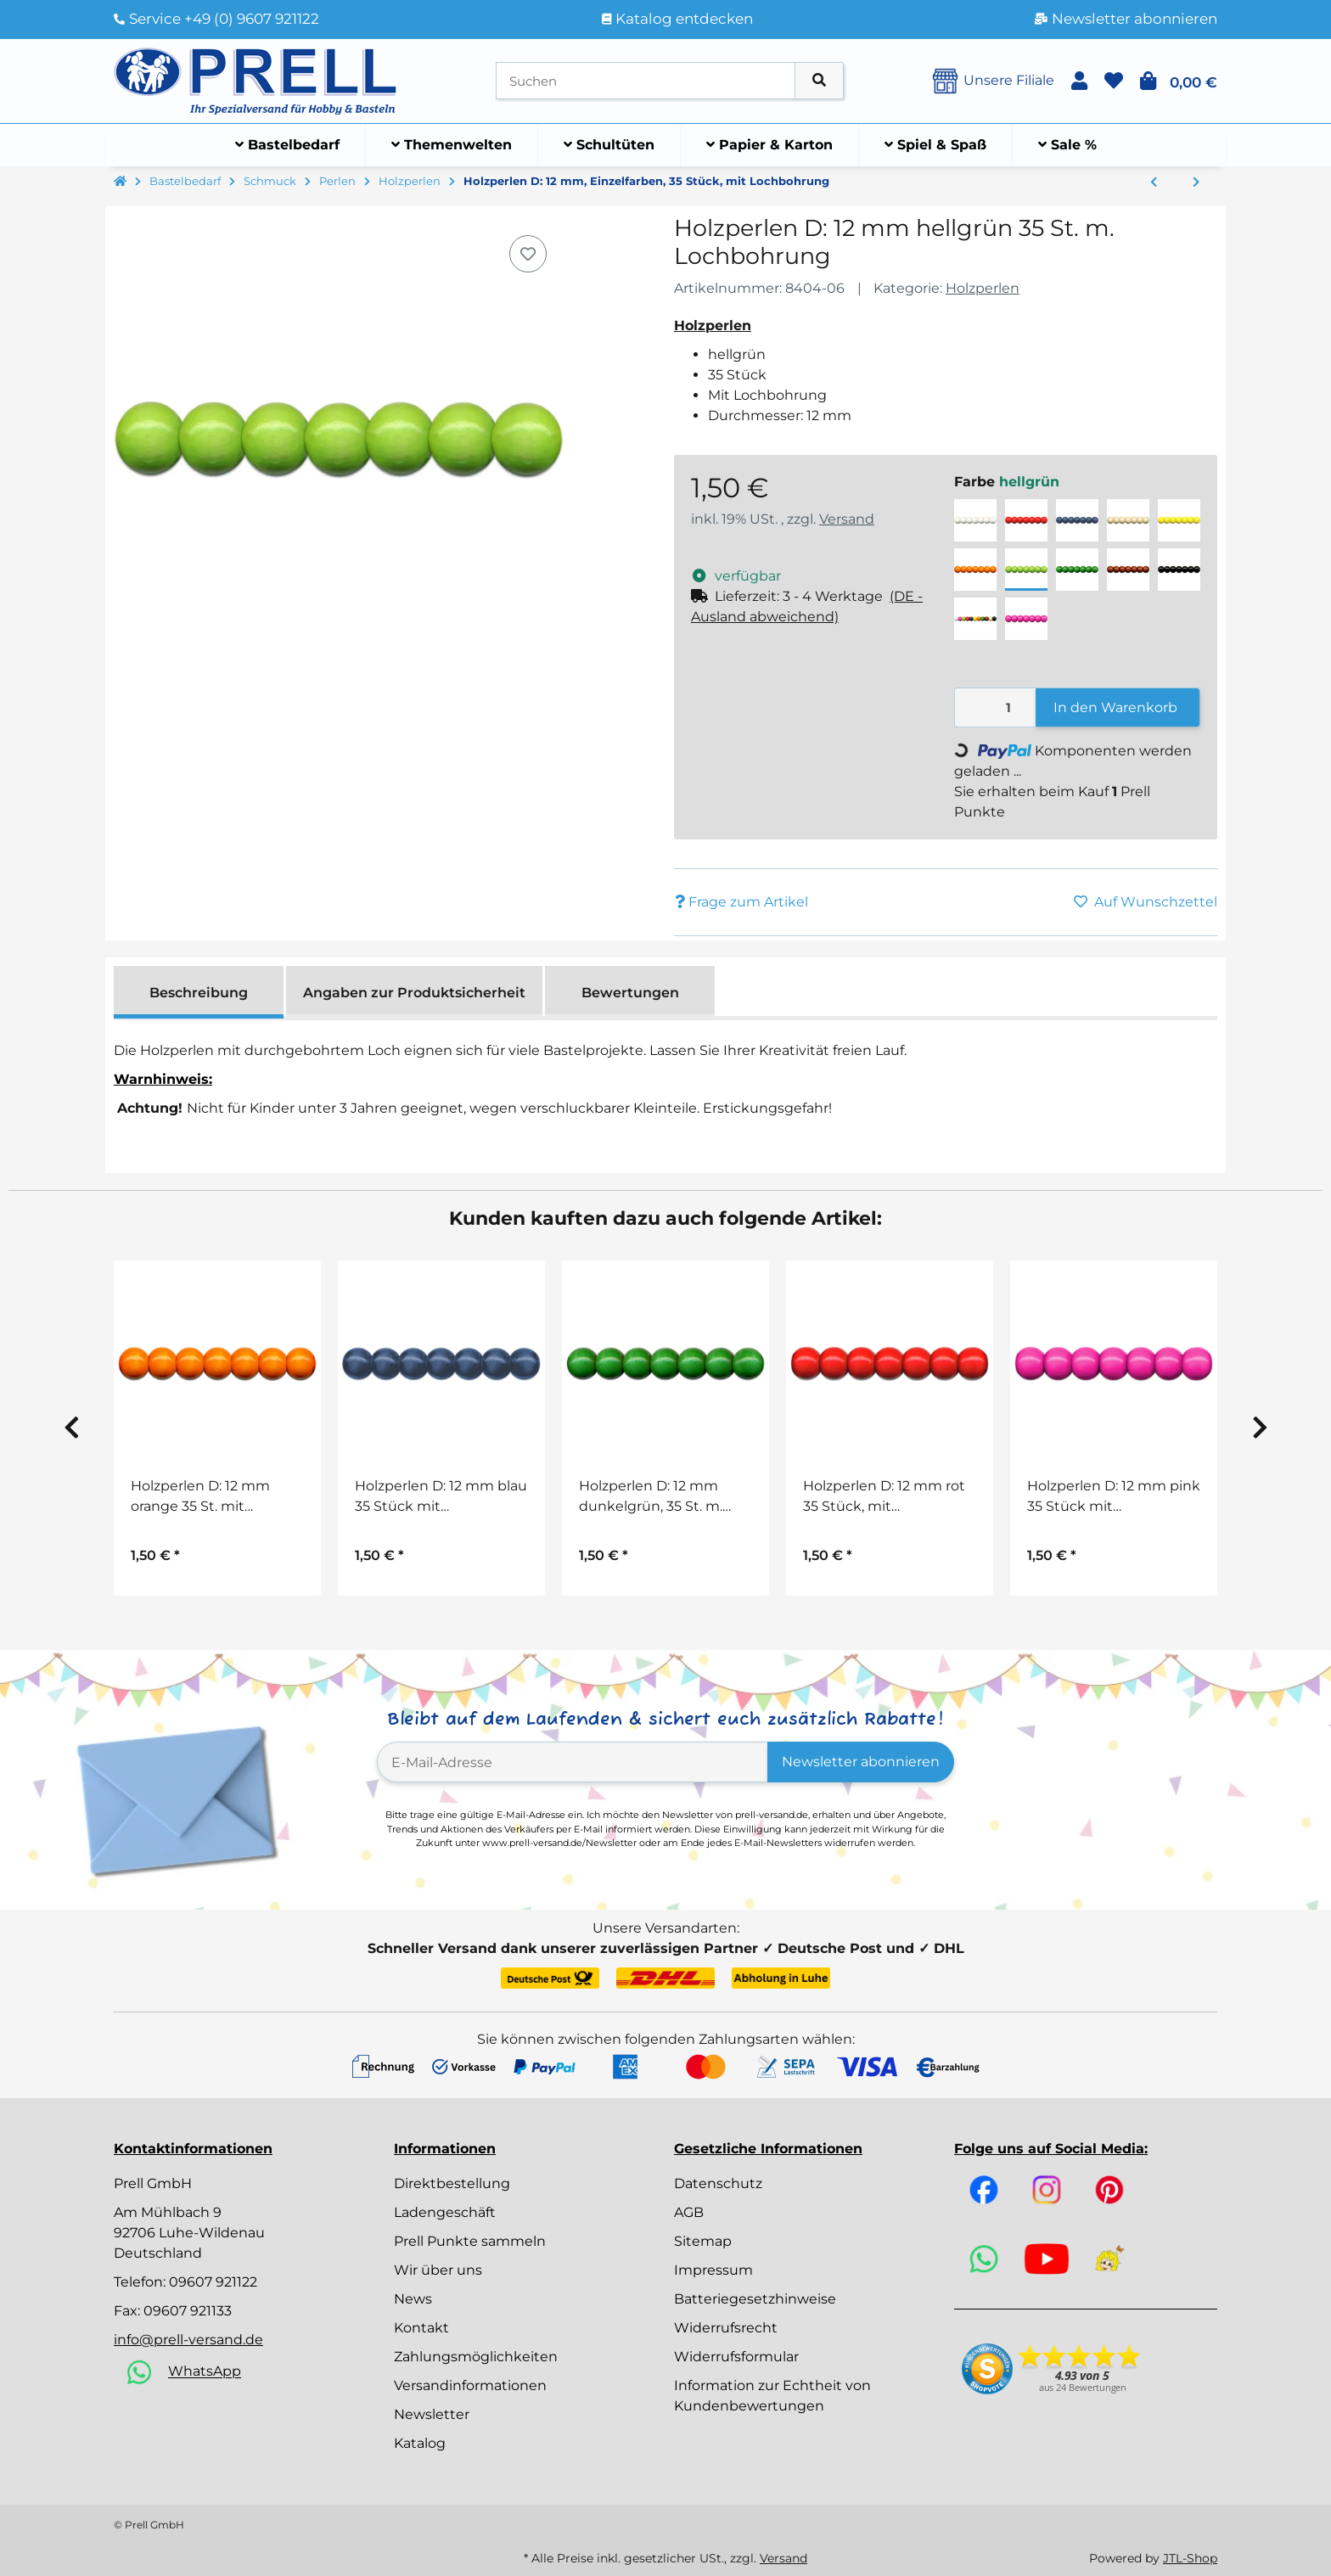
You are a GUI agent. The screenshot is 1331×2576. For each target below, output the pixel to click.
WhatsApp (204, 2372)
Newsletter (431, 2414)
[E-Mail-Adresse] (572, 1762)
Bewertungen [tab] (630, 993)
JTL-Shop (1190, 2558)
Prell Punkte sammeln (470, 2241)
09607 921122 (213, 2282)
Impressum (713, 2270)
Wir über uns (438, 2270)
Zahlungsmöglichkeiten (476, 2357)
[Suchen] (645, 81)
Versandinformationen (470, 2385)
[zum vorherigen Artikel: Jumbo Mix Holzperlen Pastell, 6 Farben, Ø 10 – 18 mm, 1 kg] (1153, 182)
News (413, 2299)
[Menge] (995, 707)
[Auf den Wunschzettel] (528, 253)
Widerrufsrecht (726, 2328)
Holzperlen (982, 288)
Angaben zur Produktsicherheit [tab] (414, 993)
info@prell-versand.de (188, 2340)
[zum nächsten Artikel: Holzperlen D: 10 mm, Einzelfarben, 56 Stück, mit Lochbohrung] (1196, 182)
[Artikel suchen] (819, 81)
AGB (689, 2212)
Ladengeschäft (445, 2212)
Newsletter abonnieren (861, 1762)
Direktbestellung (452, 2183)
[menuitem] (288, 145)
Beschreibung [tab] (198, 993)
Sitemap (703, 2241)
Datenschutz (718, 2183)
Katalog (420, 2443)
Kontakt (421, 2328)
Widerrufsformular (736, 2357)
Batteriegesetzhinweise (755, 2299)
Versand (846, 519)
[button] (1079, 81)
